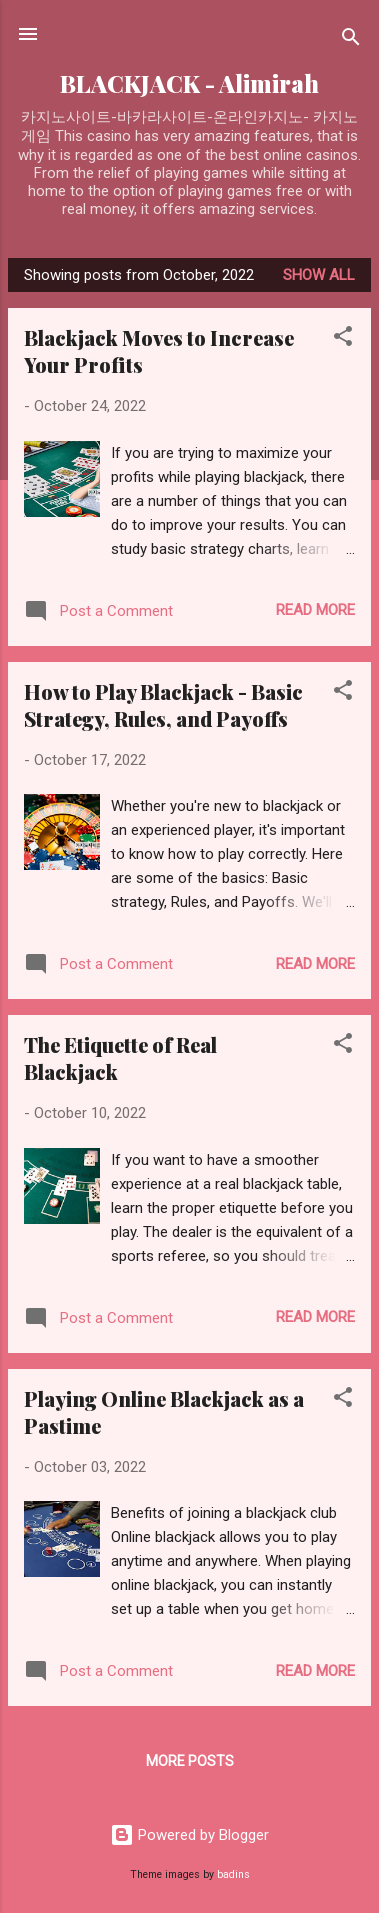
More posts (190, 1761)
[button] (343, 339)
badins (233, 1874)
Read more (315, 610)
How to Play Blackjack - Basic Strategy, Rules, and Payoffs (163, 705)
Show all (319, 275)
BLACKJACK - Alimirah (189, 83)
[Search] (351, 40)
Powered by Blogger (189, 1835)
